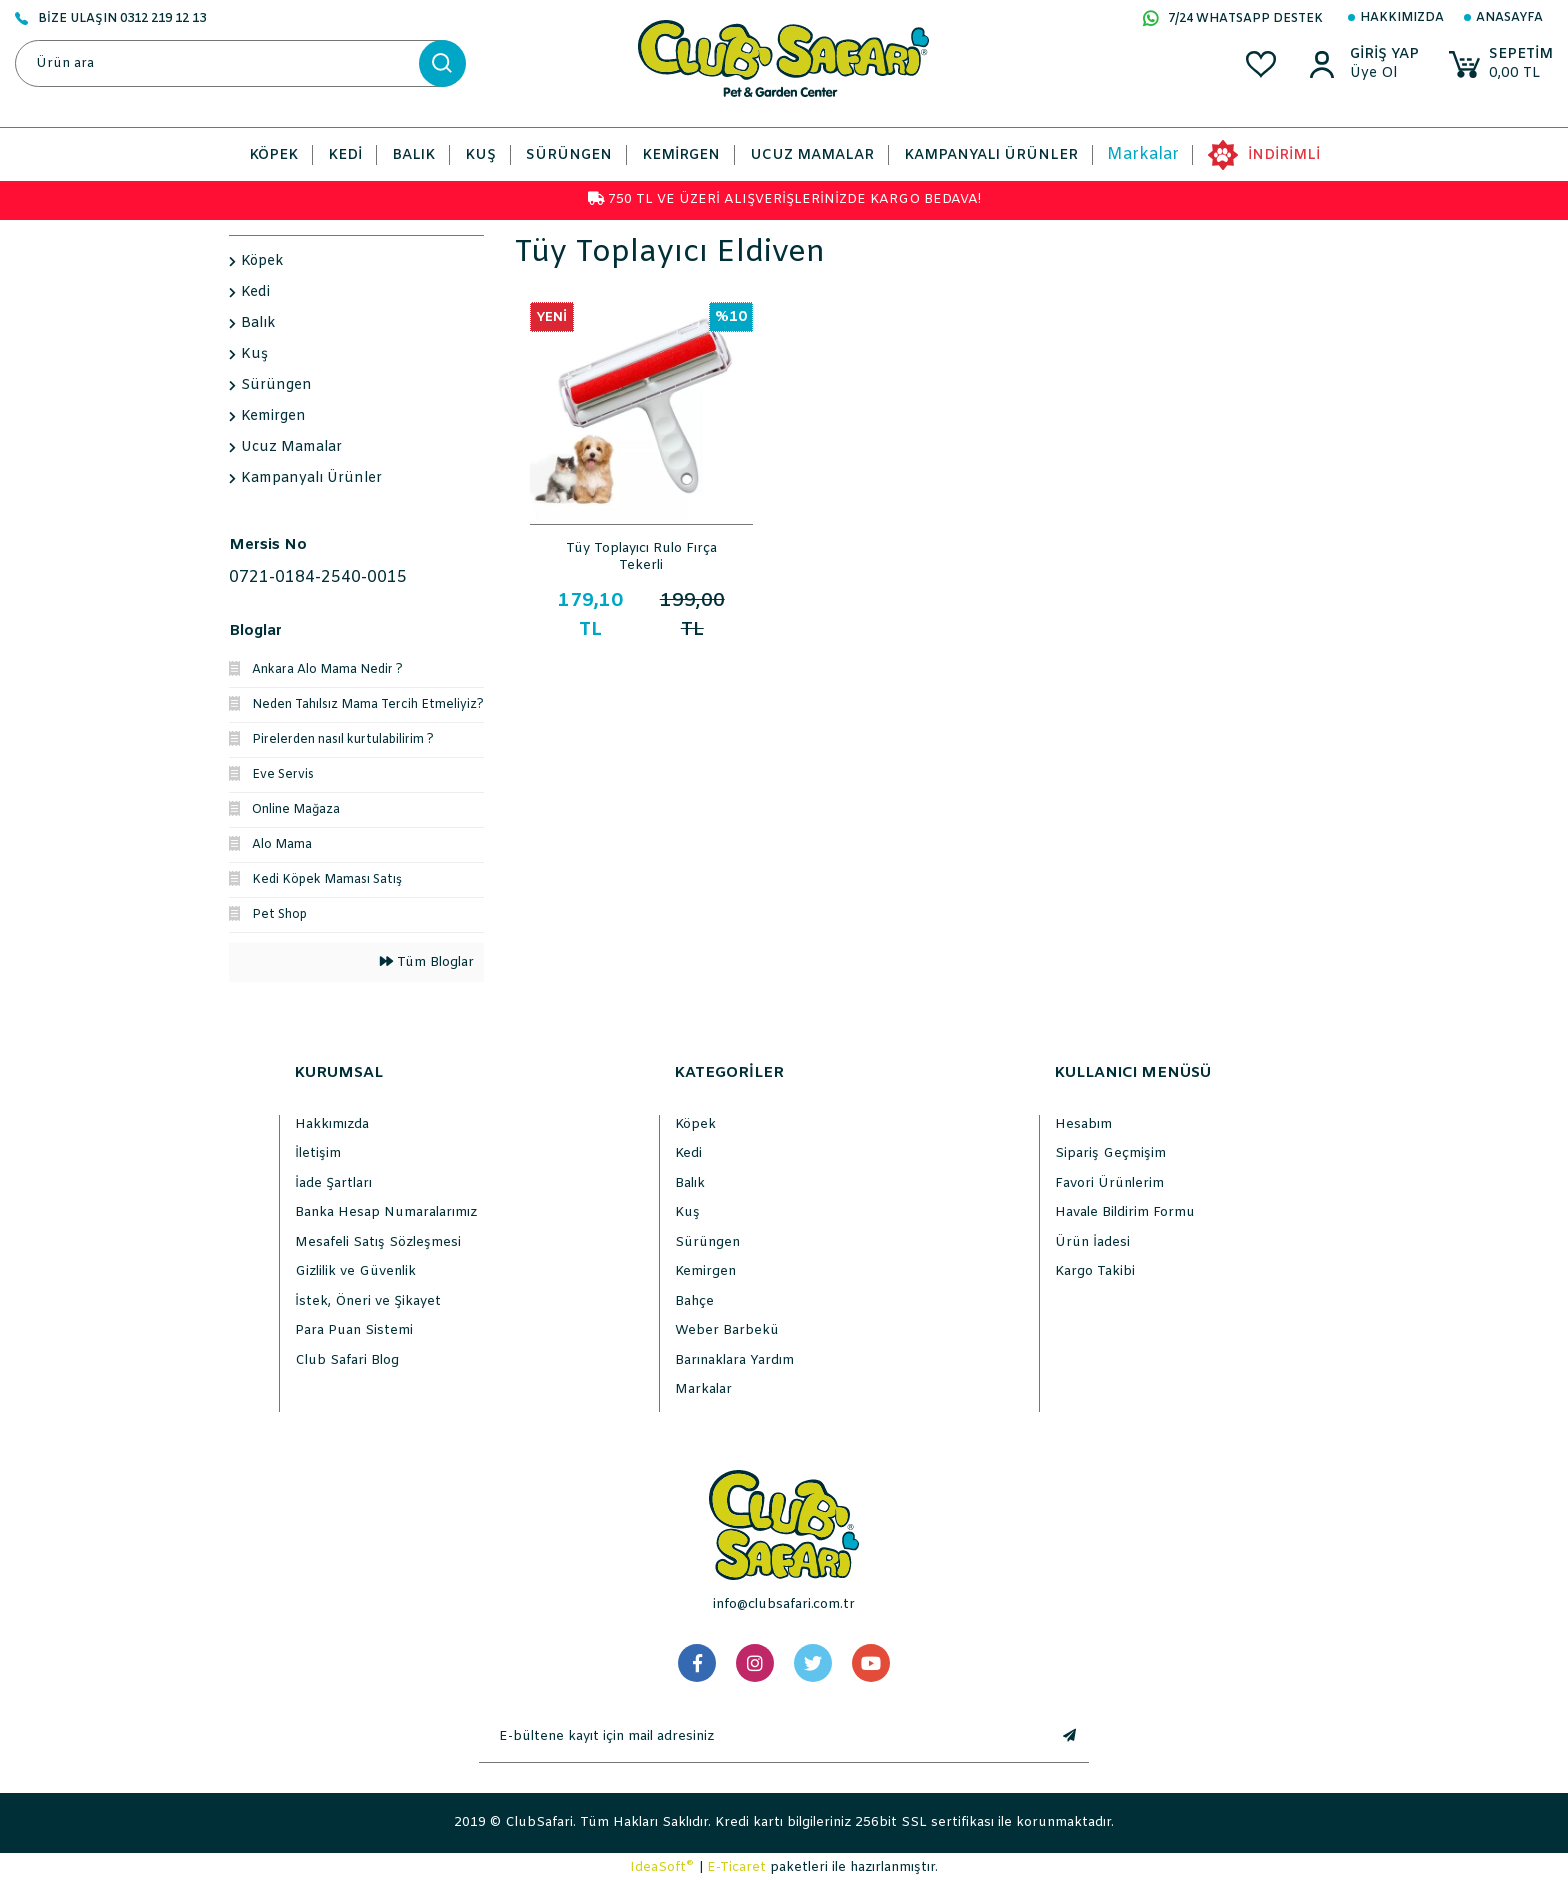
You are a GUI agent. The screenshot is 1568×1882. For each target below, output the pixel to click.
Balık (690, 1183)
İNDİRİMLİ (1284, 155)
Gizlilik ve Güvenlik (355, 1271)
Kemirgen (705, 1271)
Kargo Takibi (1095, 1271)
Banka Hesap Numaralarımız (386, 1212)
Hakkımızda (1402, 18)
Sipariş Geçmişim (1110, 1153)
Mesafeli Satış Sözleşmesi (378, 1242)
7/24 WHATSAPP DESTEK (1233, 20)
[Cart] (1501, 64)
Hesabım (1083, 1124)
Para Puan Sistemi (354, 1330)
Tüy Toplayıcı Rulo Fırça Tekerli (641, 556)
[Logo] (783, 58)
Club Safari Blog (347, 1360)
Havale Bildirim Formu (1125, 1212)
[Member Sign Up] (1384, 74)
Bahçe (694, 1301)
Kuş (687, 1212)
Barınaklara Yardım (734, 1360)
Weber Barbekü (727, 1330)
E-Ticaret (736, 1867)
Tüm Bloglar (427, 962)
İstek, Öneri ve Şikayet (368, 1301)
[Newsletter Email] (764, 1737)
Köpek (695, 1124)
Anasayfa (1509, 18)
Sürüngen (707, 1242)
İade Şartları (333, 1183)
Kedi (688, 1153)
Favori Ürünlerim (1109, 1183)
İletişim (318, 1153)
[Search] (240, 63)
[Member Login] (1384, 55)
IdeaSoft (662, 1867)
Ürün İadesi (1092, 1242)
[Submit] (1069, 1737)
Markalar (1143, 154)
